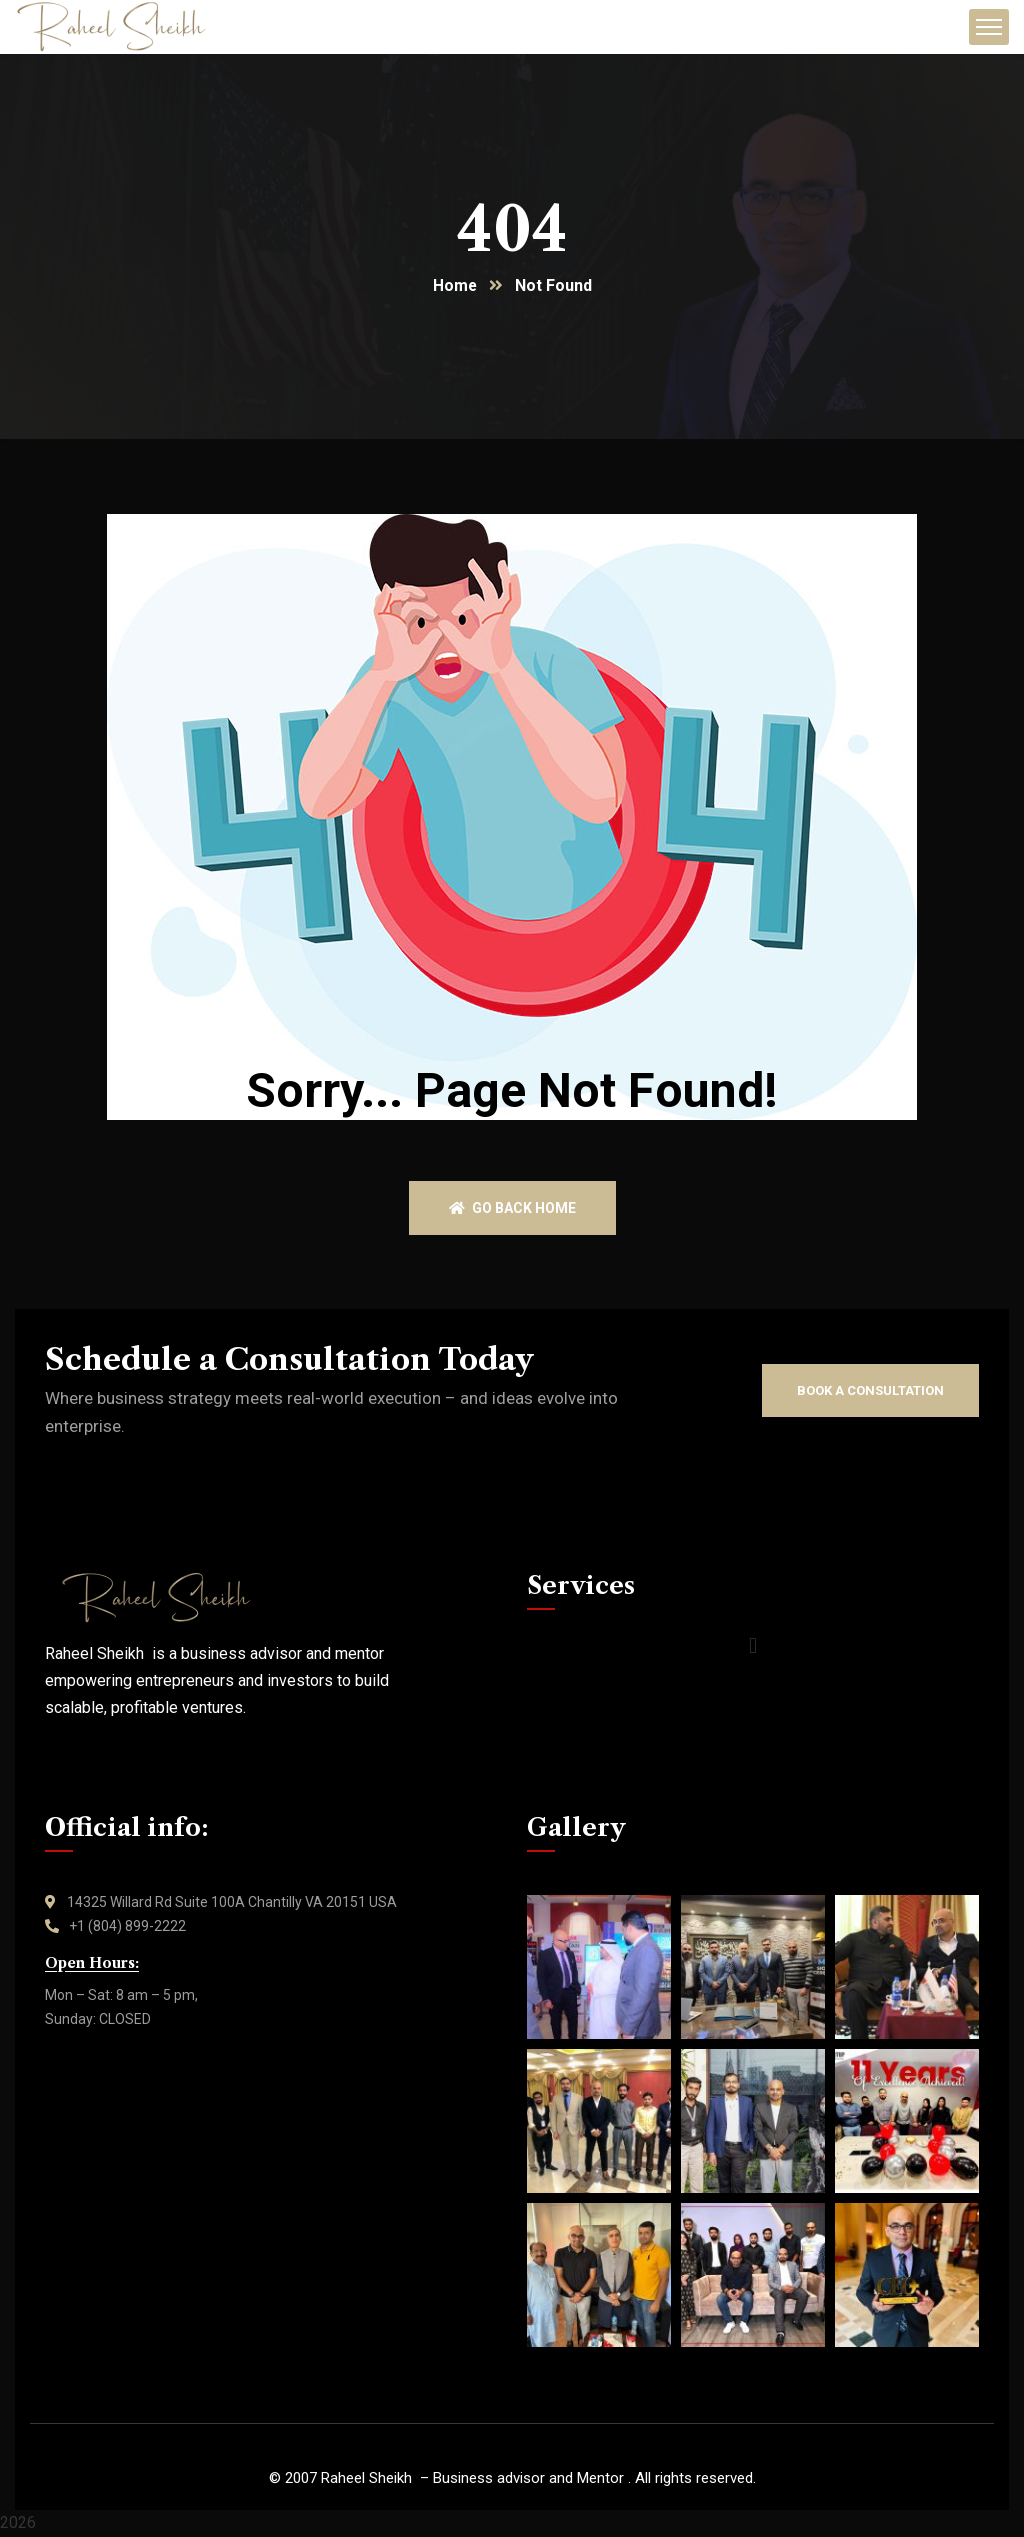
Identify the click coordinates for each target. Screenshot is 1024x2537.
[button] (752, 1647)
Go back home (512, 1209)
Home (454, 286)
